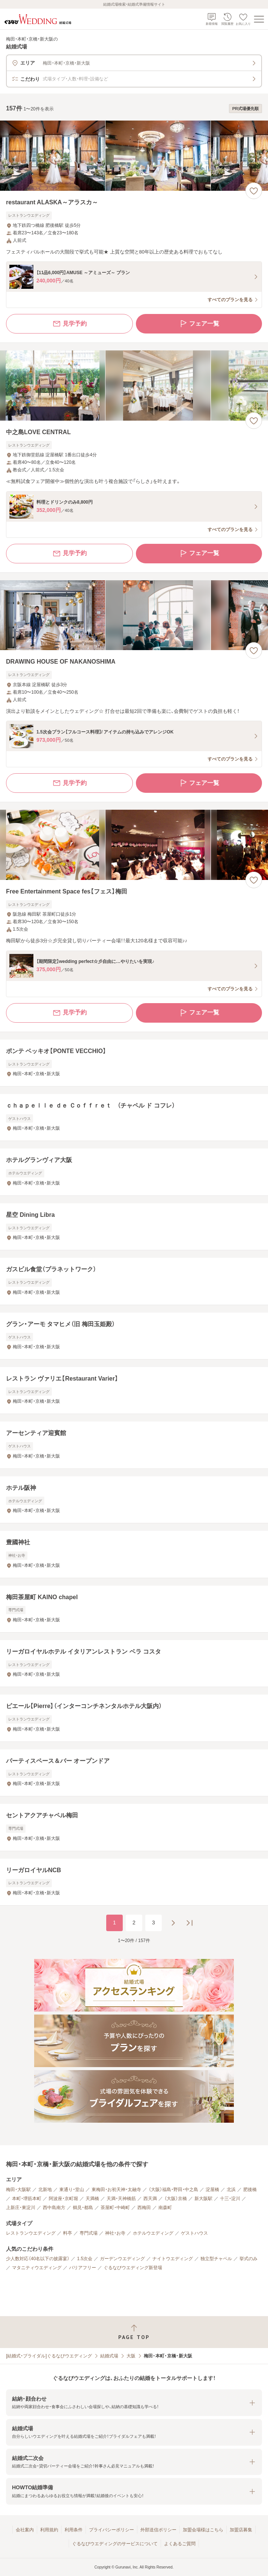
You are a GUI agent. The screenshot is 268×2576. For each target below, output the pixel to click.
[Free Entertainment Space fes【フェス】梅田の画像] (134, 845)
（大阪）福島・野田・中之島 (173, 2189)
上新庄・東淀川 (20, 2207)
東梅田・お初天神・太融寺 (116, 2189)
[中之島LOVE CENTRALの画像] (134, 385)
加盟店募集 (241, 2529)
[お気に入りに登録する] (253, 191)
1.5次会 (84, 2258)
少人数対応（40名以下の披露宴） (37, 2258)
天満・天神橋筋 (121, 2198)
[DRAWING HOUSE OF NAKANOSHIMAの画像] (134, 615)
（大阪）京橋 (175, 2198)
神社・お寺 (115, 2233)
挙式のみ (248, 2258)
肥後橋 (250, 2189)
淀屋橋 (212, 2189)
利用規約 (49, 2529)
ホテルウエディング (153, 2233)
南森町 (165, 2207)
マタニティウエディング (37, 2267)
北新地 (45, 2189)
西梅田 (144, 2207)
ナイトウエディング (172, 2258)
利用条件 (74, 2529)
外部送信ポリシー (158, 2529)
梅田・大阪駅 (18, 2189)
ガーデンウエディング (122, 2258)
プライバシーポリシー (111, 2529)
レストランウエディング (31, 2233)
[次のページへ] (173, 1923)
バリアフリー (82, 2267)
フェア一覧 (199, 323)
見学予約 (69, 323)
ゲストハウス (194, 2233)
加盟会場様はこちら (203, 2529)
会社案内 (25, 2529)
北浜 (231, 2189)
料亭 (67, 2233)
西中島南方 (54, 2207)
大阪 (131, 2356)
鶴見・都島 (83, 2207)
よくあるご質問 (180, 2543)
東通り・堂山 (71, 2189)
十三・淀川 (230, 2198)
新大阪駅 (203, 2198)
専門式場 (89, 2233)
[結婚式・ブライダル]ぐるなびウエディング (49, 2356)
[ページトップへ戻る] (134, 2332)
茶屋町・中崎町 (115, 2207)
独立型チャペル (216, 2258)
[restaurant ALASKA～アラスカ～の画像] (134, 156)
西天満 (150, 2198)
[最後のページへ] (189, 1923)
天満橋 (92, 2198)
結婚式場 (109, 2356)
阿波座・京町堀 (63, 2198)
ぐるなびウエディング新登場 (133, 2267)
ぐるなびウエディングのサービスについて (115, 2543)
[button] (134, 2402)
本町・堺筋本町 (26, 2198)
